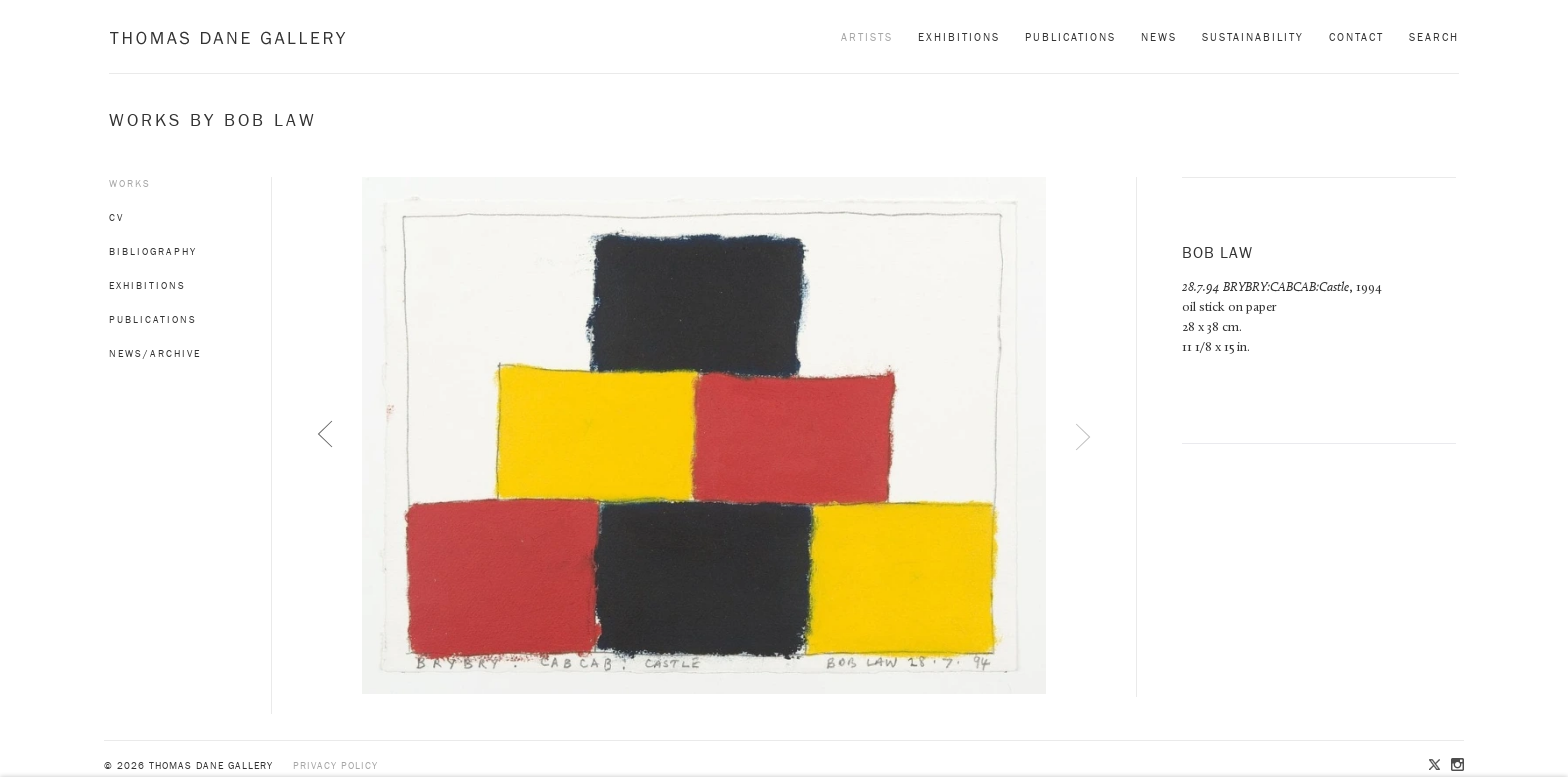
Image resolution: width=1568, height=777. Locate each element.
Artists (867, 37)
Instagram (1456, 766)
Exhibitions (959, 37)
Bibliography (153, 251)
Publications (1070, 37)
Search (1434, 37)
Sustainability (1253, 37)
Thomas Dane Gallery (227, 37)
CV (116, 217)
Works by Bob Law (213, 120)
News (1159, 37)
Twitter (1436, 766)
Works (130, 183)
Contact (1356, 37)
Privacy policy (335, 765)
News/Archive (155, 353)
